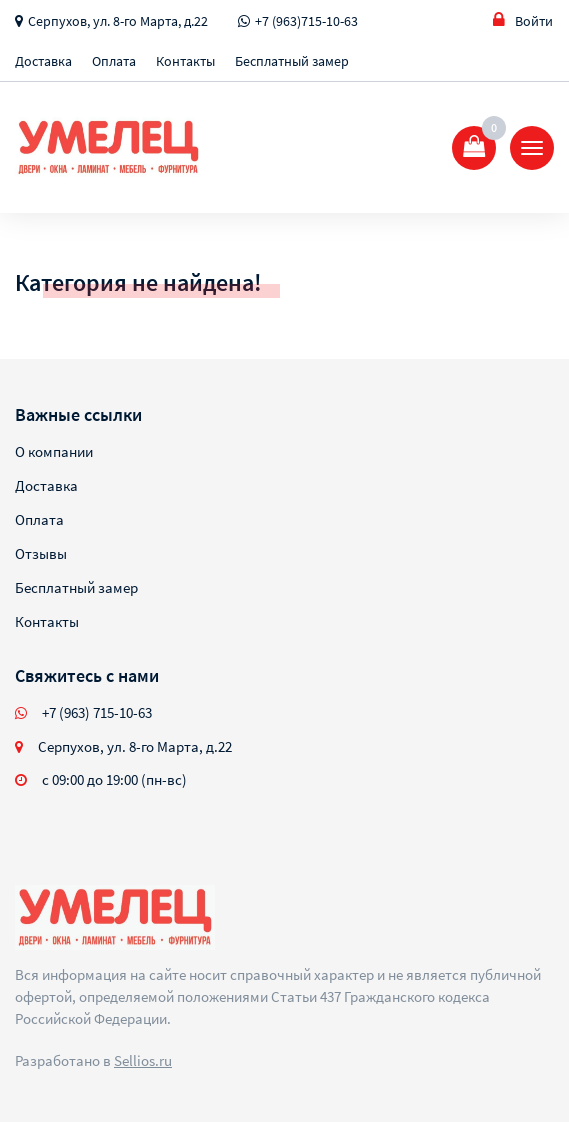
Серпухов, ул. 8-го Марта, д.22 (118, 21)
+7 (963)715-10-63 (306, 21)
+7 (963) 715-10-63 (97, 712)
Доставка (43, 61)
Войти (523, 20)
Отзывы (41, 553)
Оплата (114, 61)
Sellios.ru (143, 1060)
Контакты (185, 61)
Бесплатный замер (292, 61)
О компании (54, 451)
